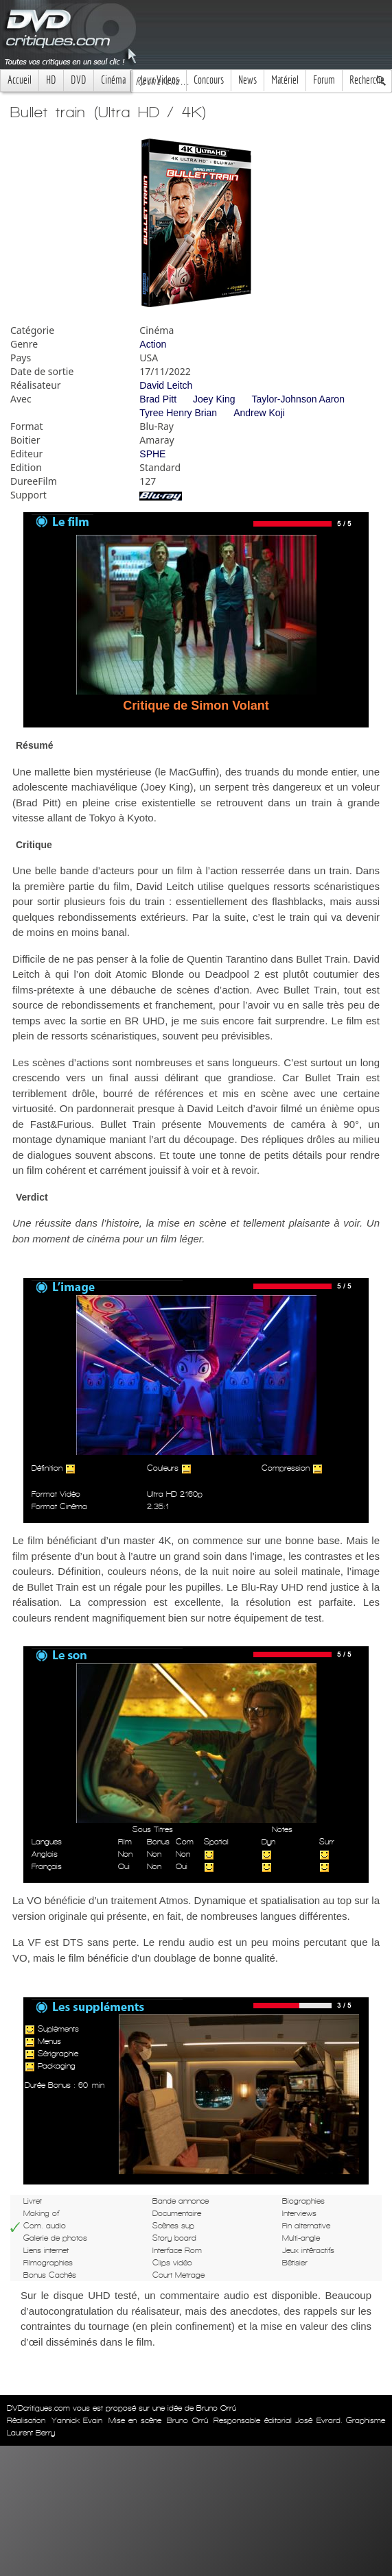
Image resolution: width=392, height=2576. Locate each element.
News (247, 79)
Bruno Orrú (187, 2420)
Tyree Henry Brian (178, 412)
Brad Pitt (157, 399)
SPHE (152, 453)
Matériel (285, 79)
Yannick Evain (77, 2420)
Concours (209, 79)
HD (51, 79)
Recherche (366, 79)
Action (152, 344)
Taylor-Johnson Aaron (298, 399)
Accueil (20, 79)
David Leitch (165, 385)
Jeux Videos (159, 79)
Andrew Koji (259, 412)
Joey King (214, 399)
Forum (324, 79)
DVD (79, 79)
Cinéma (113, 79)
